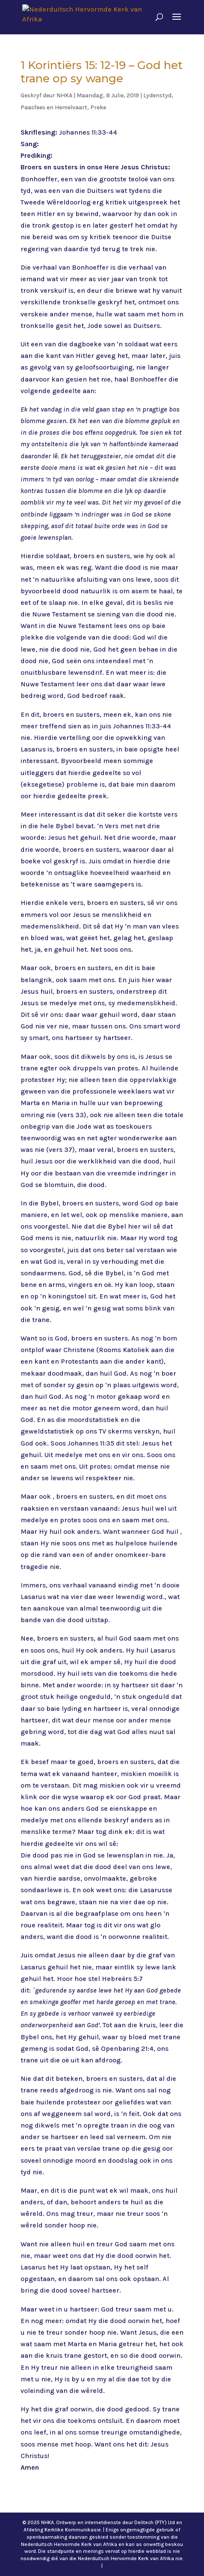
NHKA (64, 95)
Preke (98, 107)
